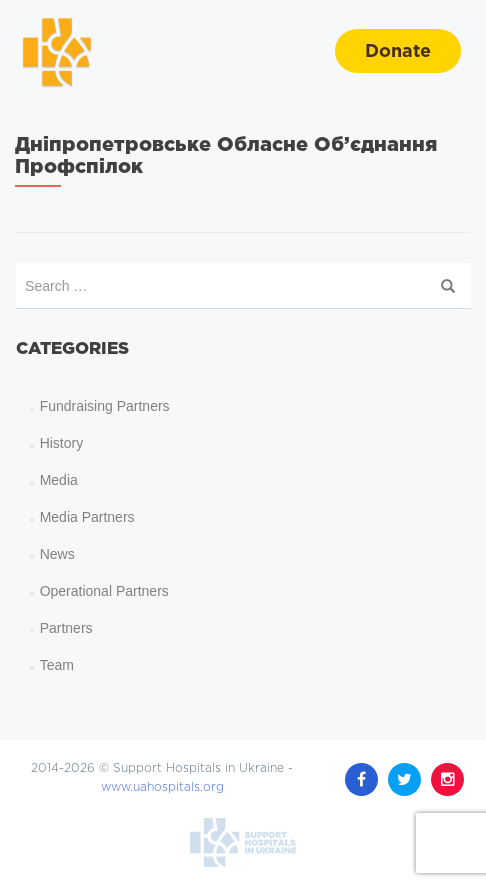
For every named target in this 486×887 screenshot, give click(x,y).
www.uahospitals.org (162, 740)
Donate (398, 52)
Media (59, 480)
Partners (66, 628)
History (62, 443)
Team (57, 665)
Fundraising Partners (105, 406)
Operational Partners (104, 591)
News (57, 554)
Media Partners (87, 517)
